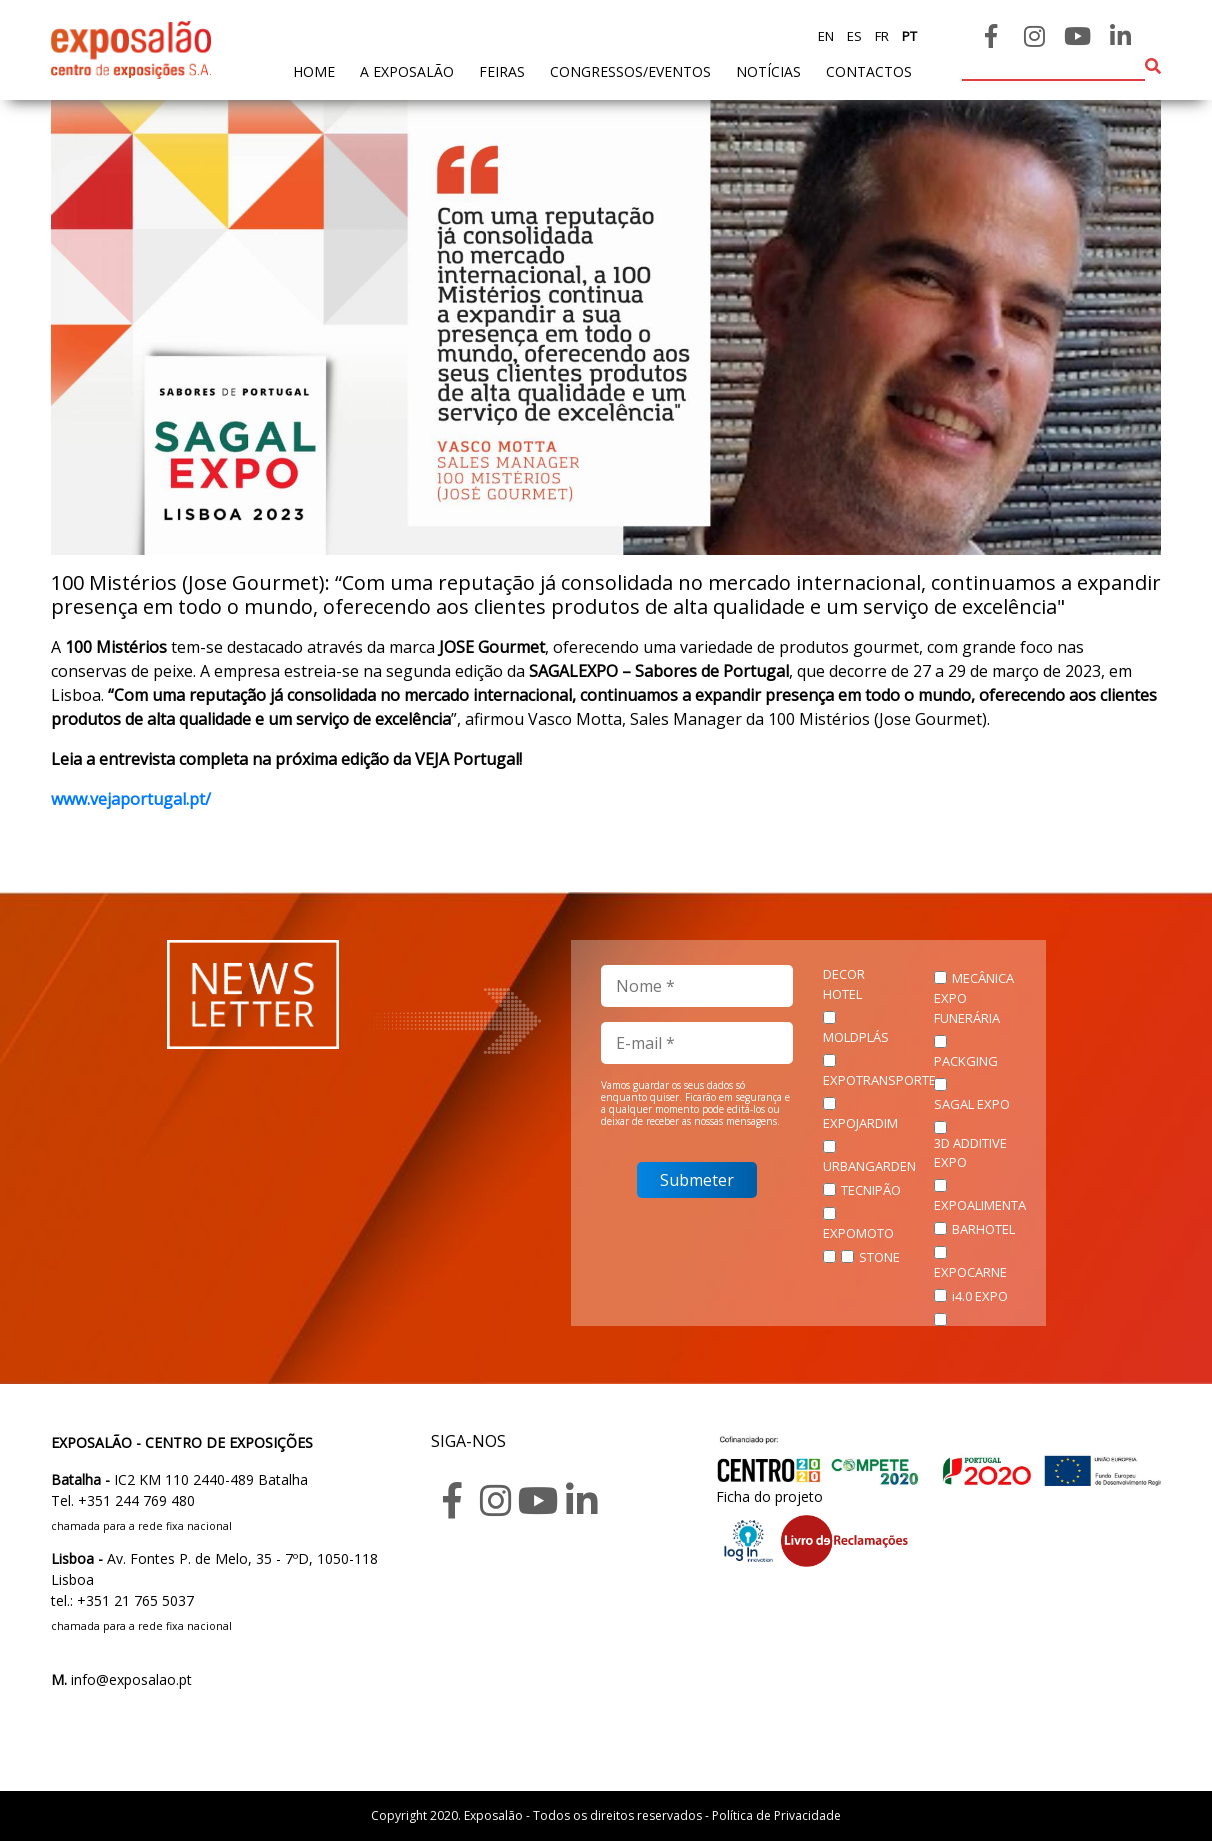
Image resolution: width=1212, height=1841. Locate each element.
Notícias (768, 71)
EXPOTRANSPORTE (879, 1080)
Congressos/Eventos (630, 71)
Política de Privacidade (776, 1815)
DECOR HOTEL (844, 984)
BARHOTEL (983, 1229)
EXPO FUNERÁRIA (967, 1008)
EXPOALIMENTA (980, 1205)
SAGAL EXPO (972, 1104)
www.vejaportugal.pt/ (131, 799)
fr (880, 36)
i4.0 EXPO (980, 1296)
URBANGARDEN (869, 1166)
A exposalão (407, 71)
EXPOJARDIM (860, 1123)
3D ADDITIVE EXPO (970, 1153)
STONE (879, 1257)
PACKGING (966, 1061)
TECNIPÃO (871, 1190)
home (314, 70)
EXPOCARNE (970, 1272)
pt (908, 36)
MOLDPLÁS (856, 1037)
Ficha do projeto (769, 1496)
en (826, 36)
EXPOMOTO (858, 1233)
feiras (502, 71)
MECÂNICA (983, 978)
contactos (869, 71)
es (853, 36)
